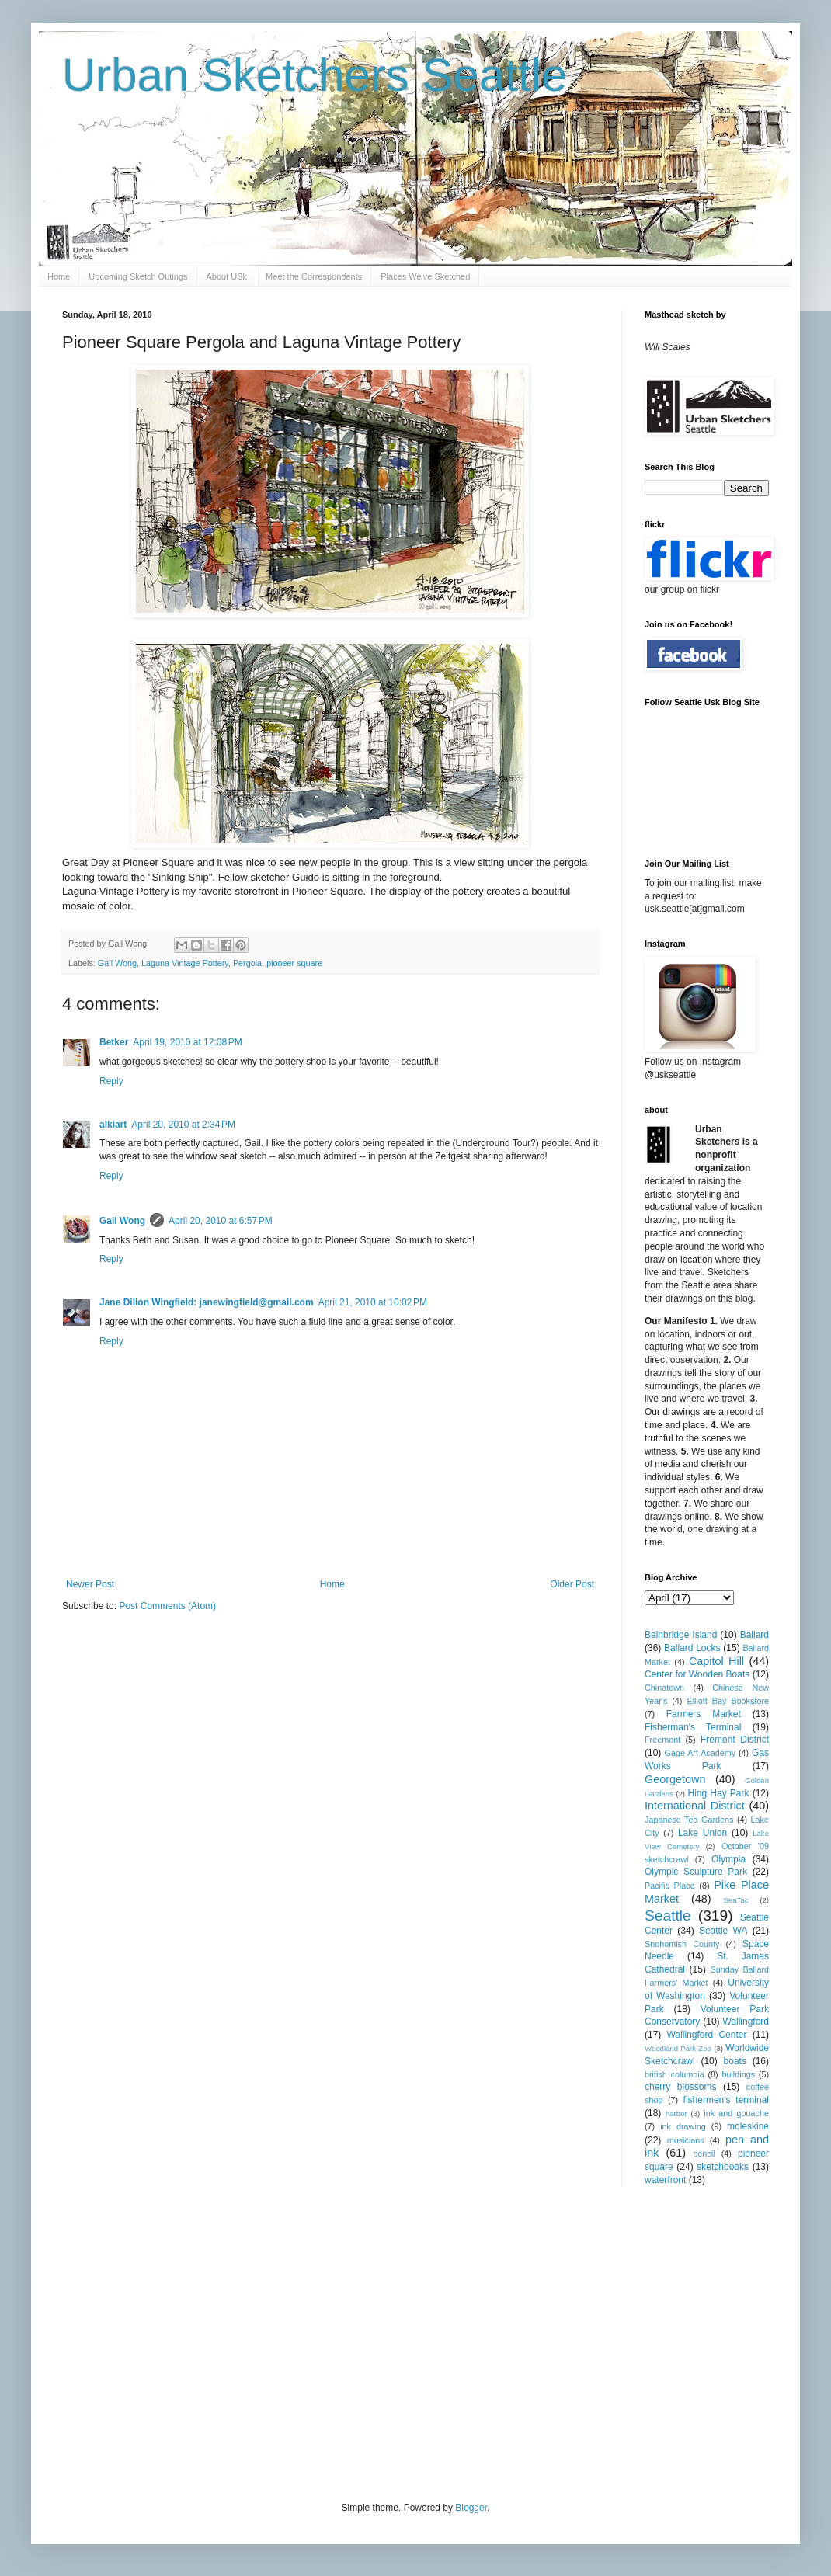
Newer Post (90, 1584)
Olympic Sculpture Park (696, 1871)
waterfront (665, 2179)
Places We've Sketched (425, 276)
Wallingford (745, 2021)
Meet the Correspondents (314, 276)
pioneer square (294, 963)
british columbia (674, 2074)
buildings (738, 2074)
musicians (685, 2140)
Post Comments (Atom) (167, 1606)
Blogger (471, 2507)
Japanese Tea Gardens (689, 1819)
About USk (227, 276)
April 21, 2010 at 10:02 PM (372, 1302)
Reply (111, 1081)
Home (58, 276)
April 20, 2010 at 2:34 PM (183, 1124)
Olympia (728, 1859)
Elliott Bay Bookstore (728, 1700)
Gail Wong (117, 963)
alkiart (113, 1124)
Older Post (572, 1584)
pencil (704, 2153)
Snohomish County (682, 1944)
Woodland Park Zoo (678, 2048)
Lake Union (702, 1832)
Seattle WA (723, 1930)
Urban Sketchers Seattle (314, 75)
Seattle (668, 1915)
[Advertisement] (321, 2342)
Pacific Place (670, 1885)
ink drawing (683, 2126)
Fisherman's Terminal (693, 1727)
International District (695, 1805)
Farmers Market (703, 1714)
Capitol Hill (716, 1661)
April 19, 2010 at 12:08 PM (187, 1042)
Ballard (754, 1634)
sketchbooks (723, 2166)
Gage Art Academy (700, 1752)
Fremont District (735, 1739)
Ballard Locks (692, 1648)
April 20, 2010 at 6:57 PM (221, 1220)
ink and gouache (736, 2113)
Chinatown (664, 1687)
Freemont (662, 1739)
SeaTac (736, 1900)
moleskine (748, 2126)
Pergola (247, 963)
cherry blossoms (681, 2086)
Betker (113, 1042)
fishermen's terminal (726, 2100)
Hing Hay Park (718, 1793)
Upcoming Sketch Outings (138, 276)
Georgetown (675, 1779)
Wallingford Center (707, 2034)
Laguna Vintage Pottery (184, 963)
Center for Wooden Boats (697, 1674)
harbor (676, 2113)
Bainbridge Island (681, 1634)
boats (735, 2061)
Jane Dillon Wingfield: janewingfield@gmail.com (206, 1302)
